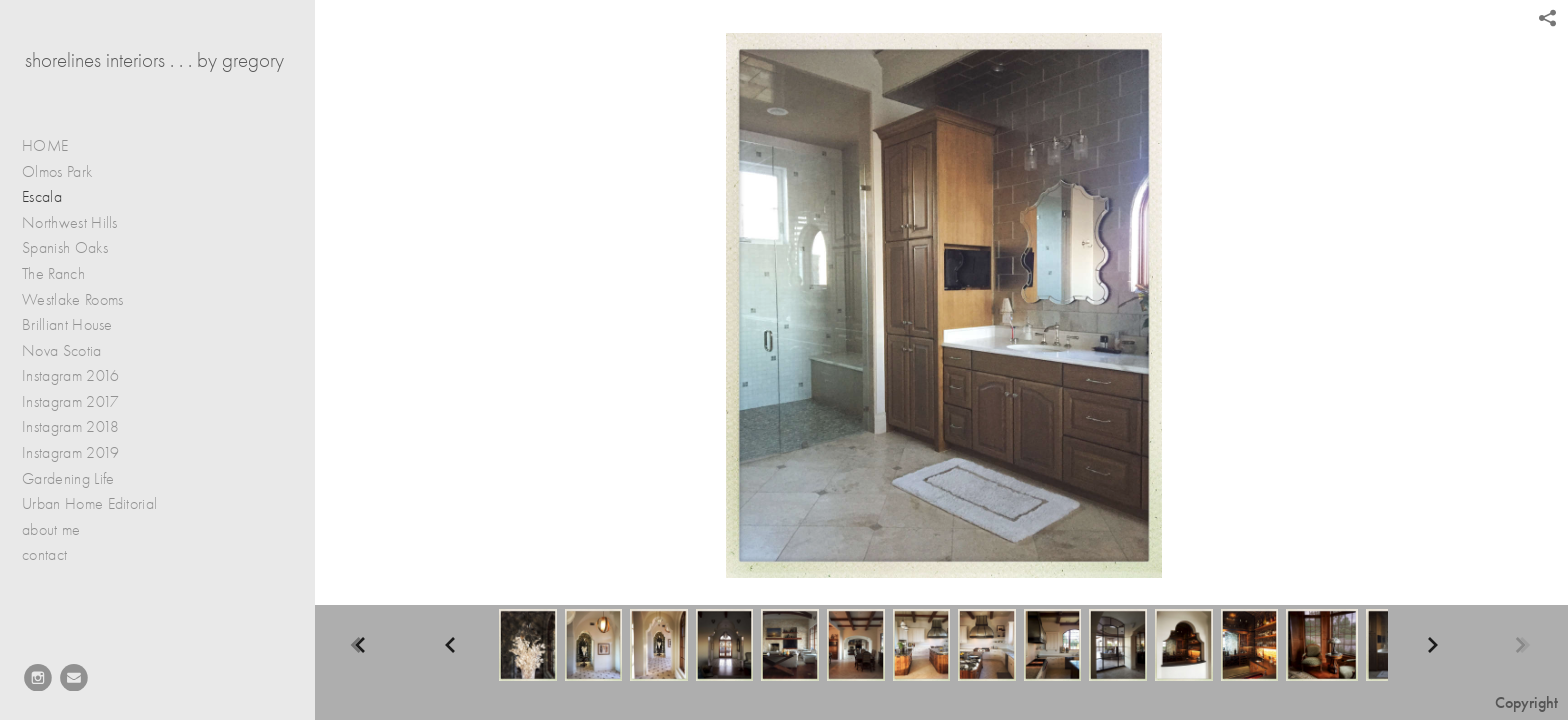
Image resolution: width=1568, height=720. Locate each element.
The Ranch (53, 274)
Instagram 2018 (70, 427)
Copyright (1526, 702)
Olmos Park (57, 172)
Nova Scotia (62, 351)
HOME (45, 146)
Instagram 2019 (70, 453)
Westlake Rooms (72, 300)
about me (51, 530)
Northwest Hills (70, 223)
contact (44, 555)
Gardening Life (78, 479)
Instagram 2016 (70, 376)
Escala (42, 197)
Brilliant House (67, 325)
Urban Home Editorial (89, 504)
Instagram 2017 (70, 402)
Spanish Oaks (65, 248)
